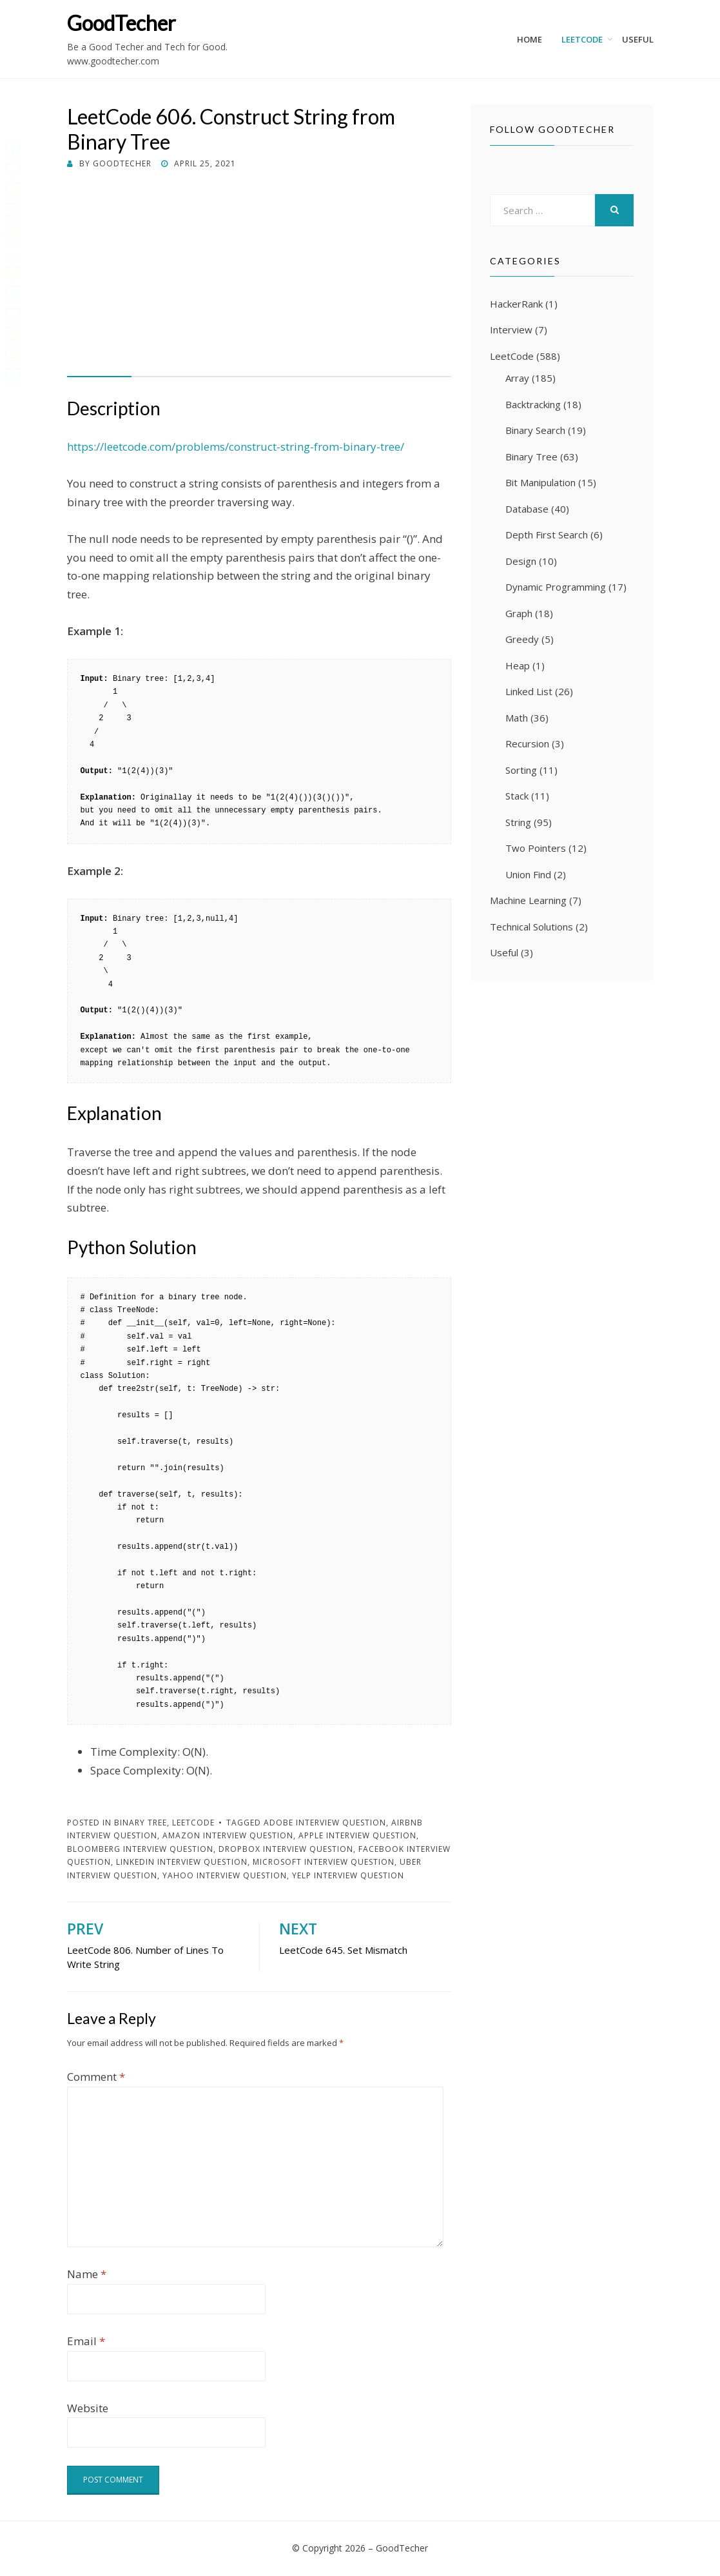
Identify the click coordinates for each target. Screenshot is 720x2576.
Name (86, 2273)
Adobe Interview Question (325, 1822)
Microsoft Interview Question (323, 1861)
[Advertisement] (259, 267)
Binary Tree (140, 1822)
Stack (517, 795)
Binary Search (535, 430)
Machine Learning (528, 900)
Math (516, 717)
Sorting (521, 769)
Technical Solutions (531, 926)
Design (520, 561)
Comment (96, 2076)
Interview (511, 329)
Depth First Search (546, 534)
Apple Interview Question (357, 1835)
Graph (518, 613)
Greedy (522, 639)
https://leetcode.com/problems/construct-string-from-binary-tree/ (235, 446)
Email (86, 2341)
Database (527, 508)
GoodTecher (121, 22)
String (518, 822)
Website (87, 2408)
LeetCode (582, 39)
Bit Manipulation (540, 482)
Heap (517, 665)
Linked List (528, 691)
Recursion (527, 743)
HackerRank (516, 303)
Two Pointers (535, 847)
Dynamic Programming (555, 586)
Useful (638, 39)
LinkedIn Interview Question (182, 1861)
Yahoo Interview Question (224, 1875)
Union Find (528, 874)
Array (517, 377)
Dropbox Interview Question (286, 1849)
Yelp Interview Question (348, 1875)
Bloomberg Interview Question (140, 1849)
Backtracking (533, 404)
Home (529, 39)
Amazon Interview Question (227, 1835)
